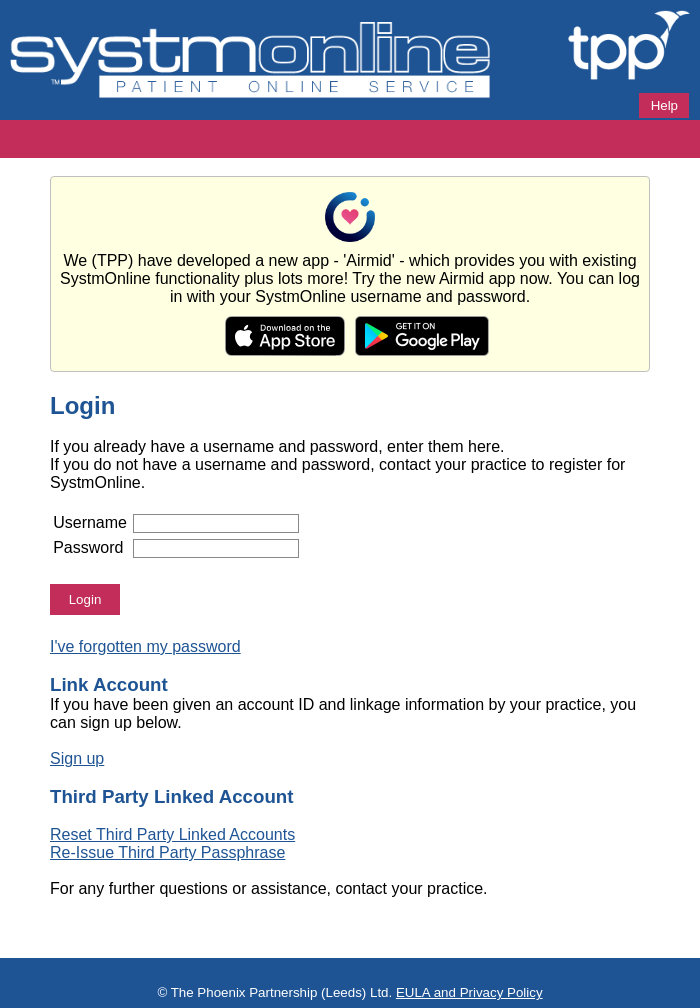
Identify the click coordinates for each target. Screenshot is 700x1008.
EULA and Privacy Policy (469, 992)
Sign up (77, 758)
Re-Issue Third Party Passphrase (167, 852)
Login (85, 599)
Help (664, 105)
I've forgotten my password (145, 646)
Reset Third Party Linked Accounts (172, 834)
